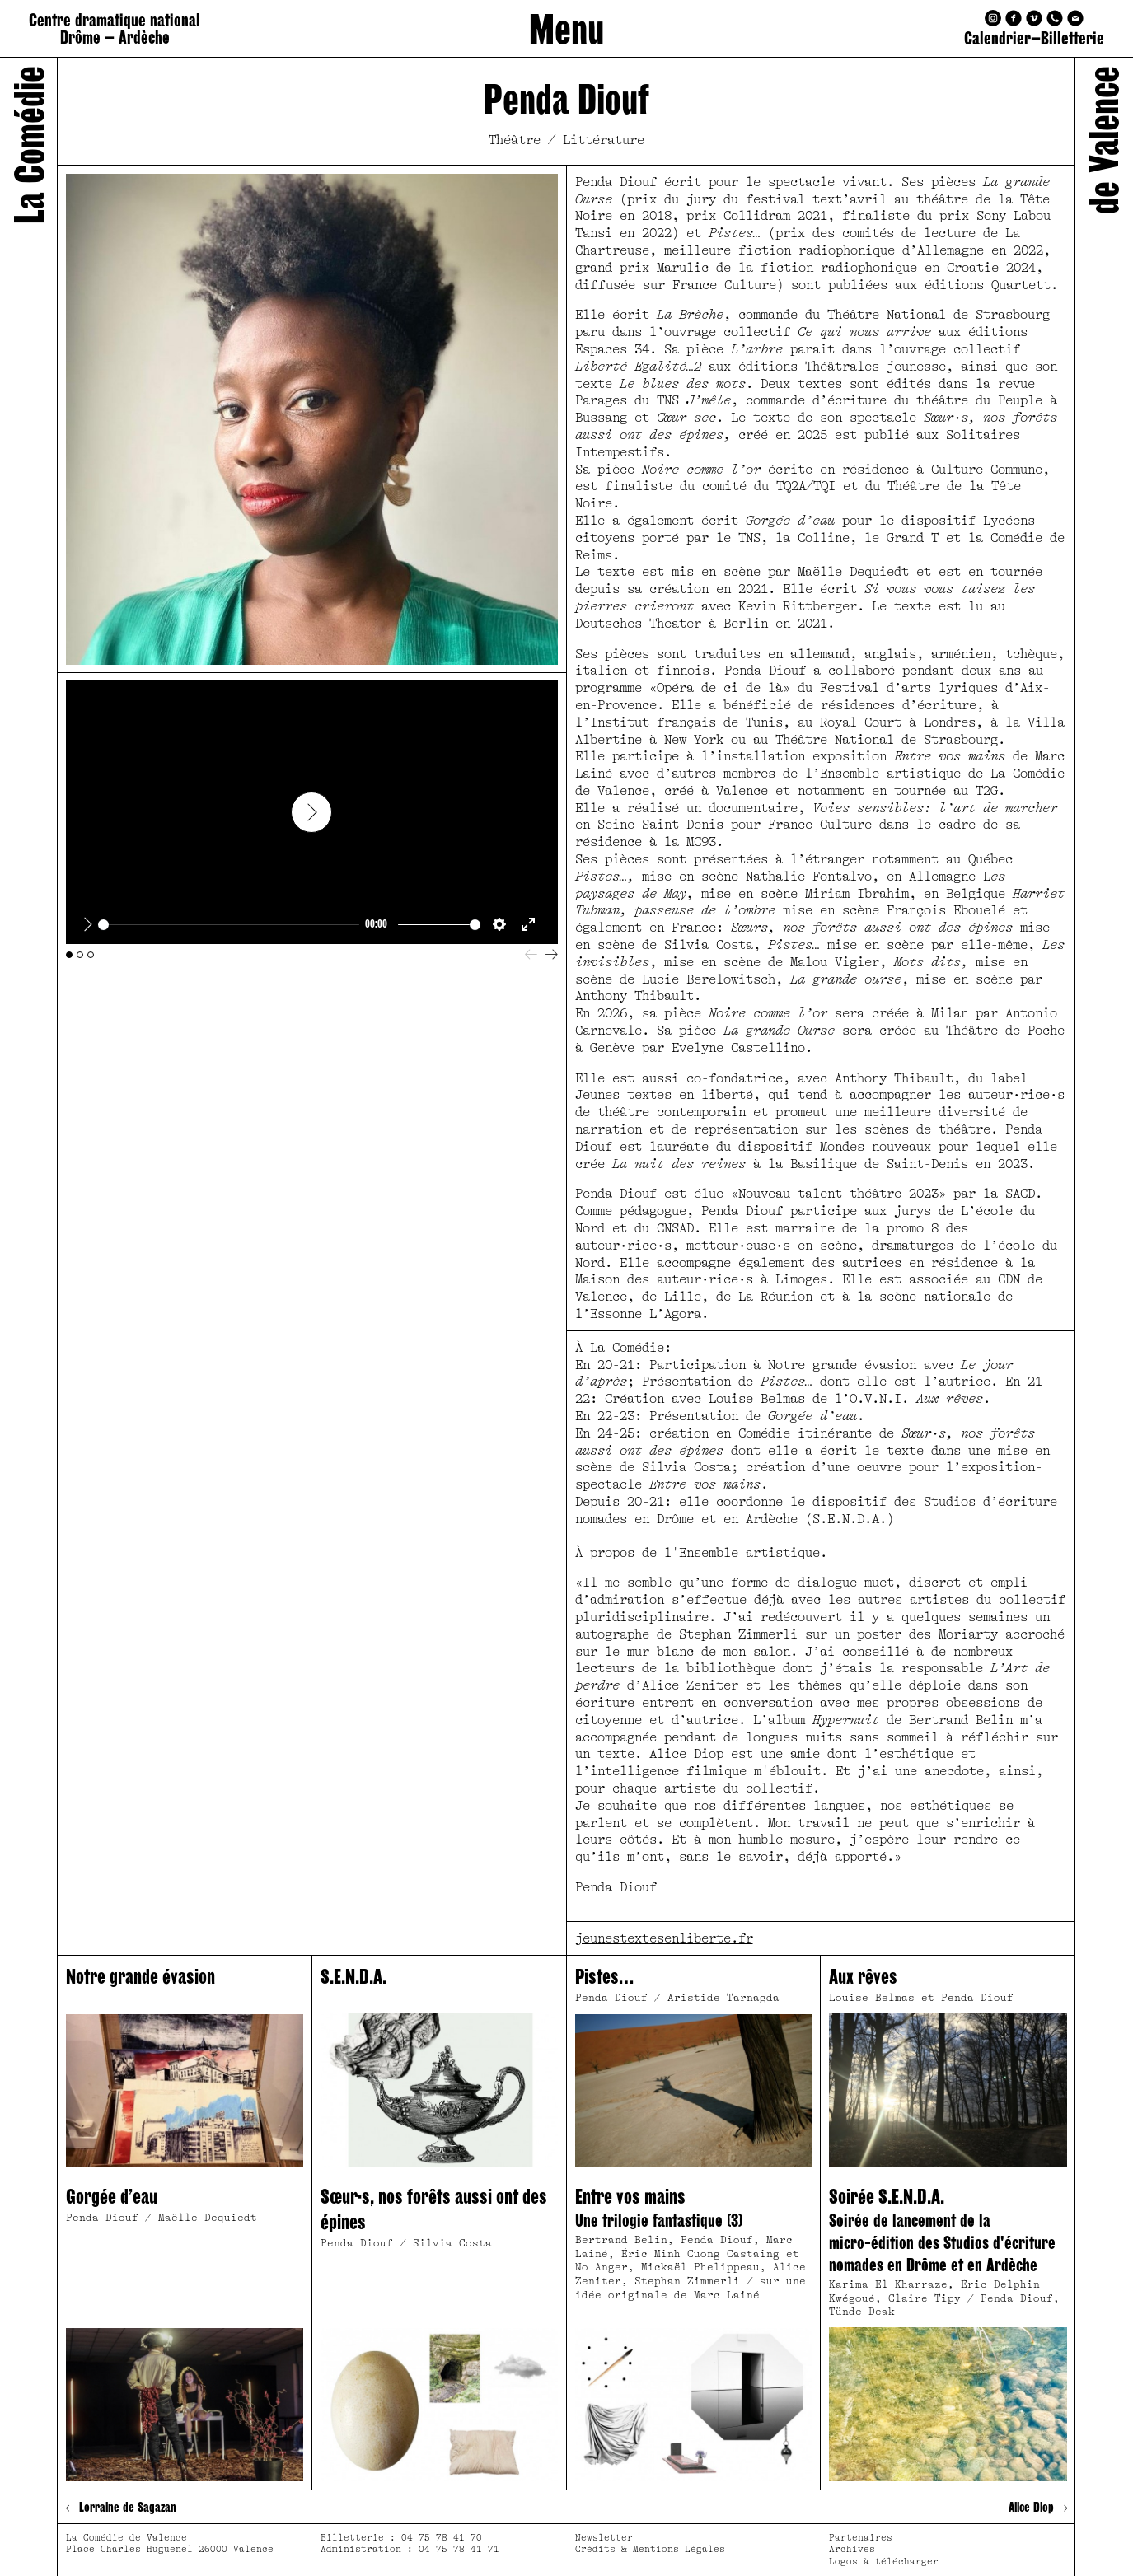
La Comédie (29, 145)
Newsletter (604, 2537)
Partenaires (860, 2537)
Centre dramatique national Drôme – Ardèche (114, 28)
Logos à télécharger (884, 2561)
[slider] (228, 925)
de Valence (1103, 140)
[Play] (88, 924)
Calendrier (997, 38)
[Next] (551, 954)
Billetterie (1072, 38)
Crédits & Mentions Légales (650, 2549)
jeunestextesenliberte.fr (664, 1938)
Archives (852, 2549)
